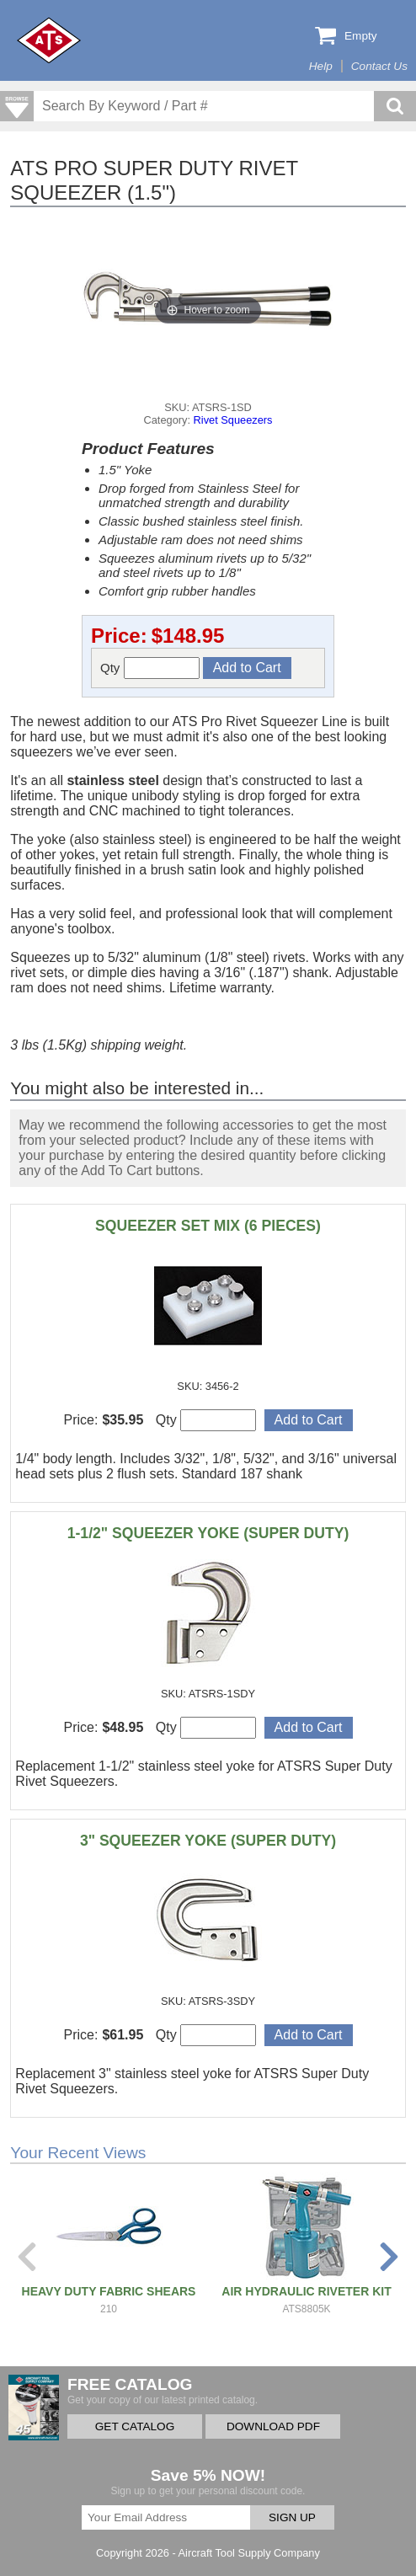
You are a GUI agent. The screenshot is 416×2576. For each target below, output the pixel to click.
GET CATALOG (134, 2426)
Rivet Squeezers (233, 420)
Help (321, 66)
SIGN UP (292, 2517)
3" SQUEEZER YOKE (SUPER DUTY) (208, 1840)
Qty (150, 668)
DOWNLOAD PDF (273, 2426)
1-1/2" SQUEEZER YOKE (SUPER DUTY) (208, 1533)
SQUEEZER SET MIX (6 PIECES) (208, 1225)
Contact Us (379, 66)
